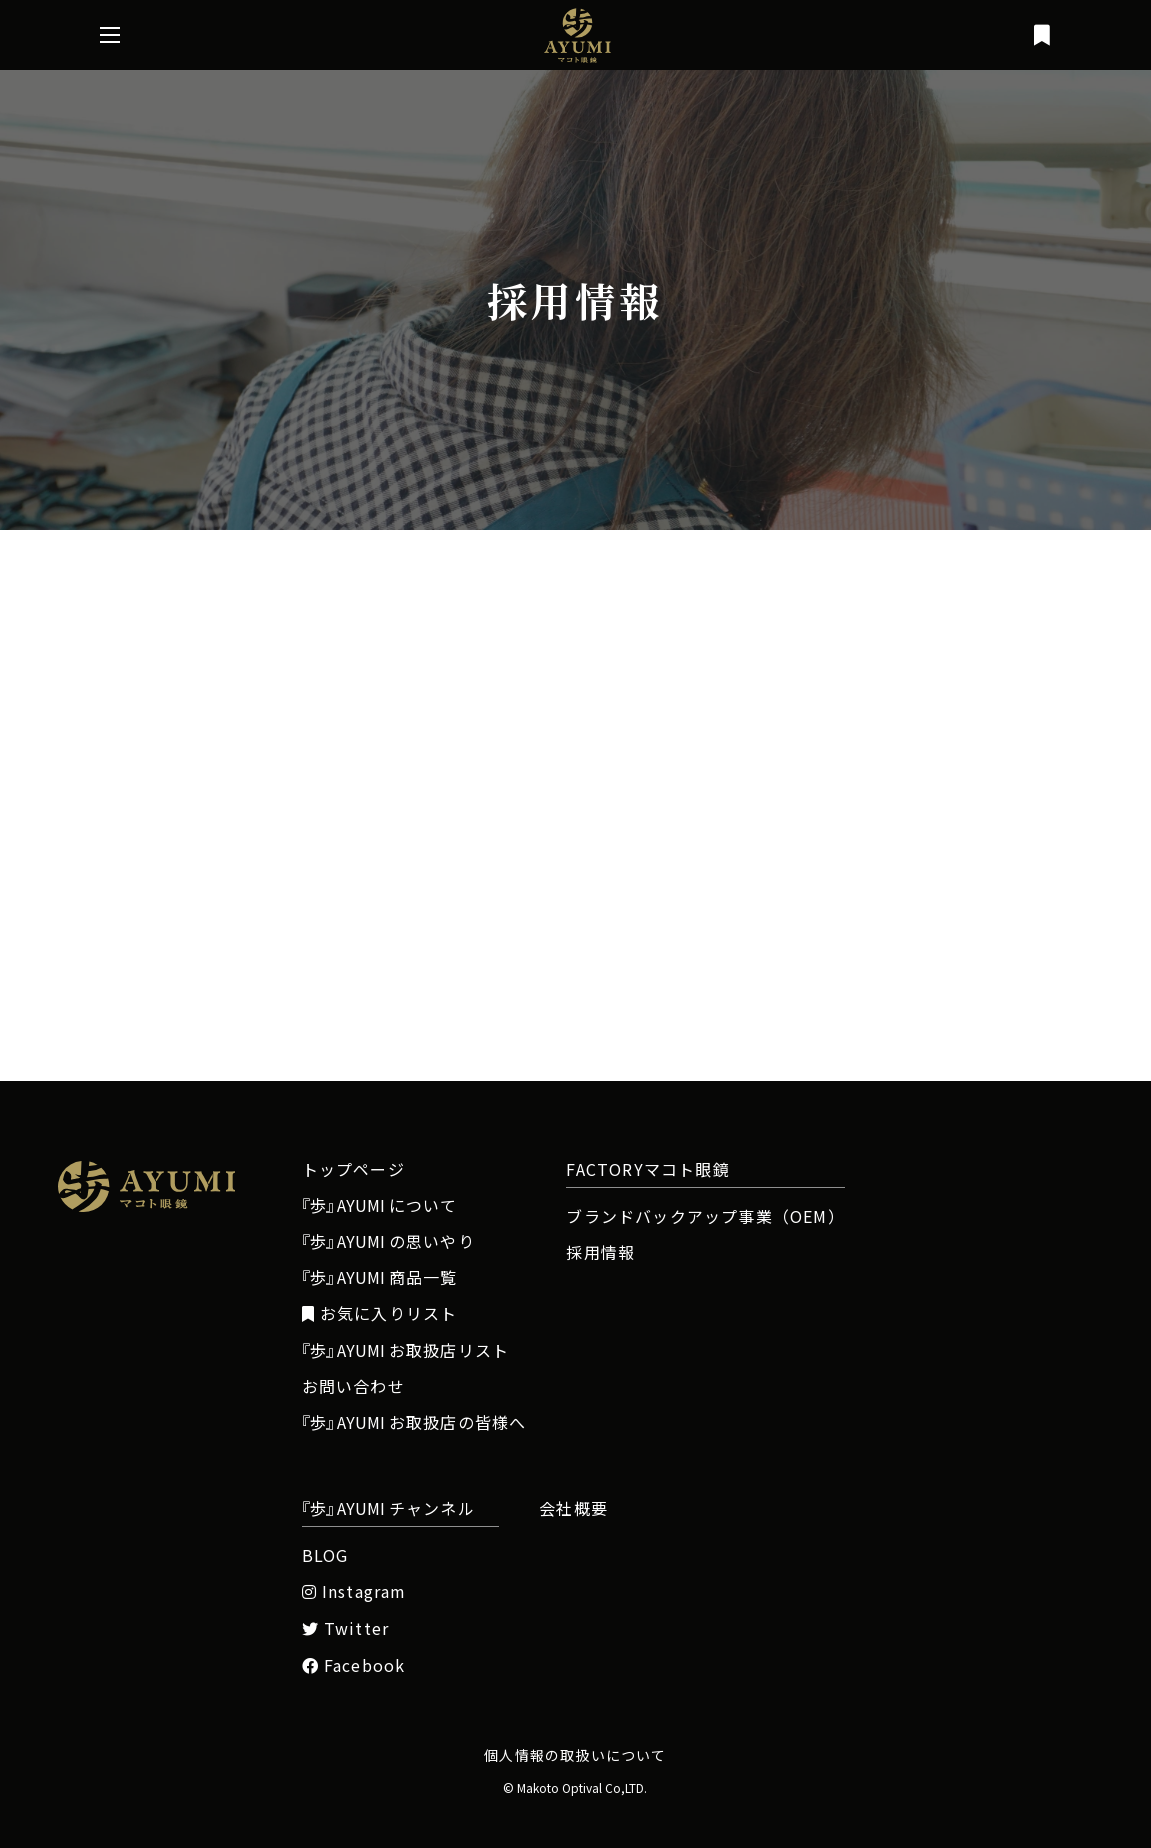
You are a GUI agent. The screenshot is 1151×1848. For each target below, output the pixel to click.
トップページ (353, 1169)
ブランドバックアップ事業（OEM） (705, 1216)
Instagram (354, 1591)
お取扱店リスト (406, 1350)
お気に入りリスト (380, 1313)
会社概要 (573, 1508)
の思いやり (388, 1241)
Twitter (346, 1628)
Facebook (354, 1665)
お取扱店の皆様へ (414, 1422)
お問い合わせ (353, 1386)
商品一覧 (380, 1277)
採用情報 (600, 1252)
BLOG (325, 1555)
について (380, 1205)
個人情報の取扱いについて (575, 1755)
